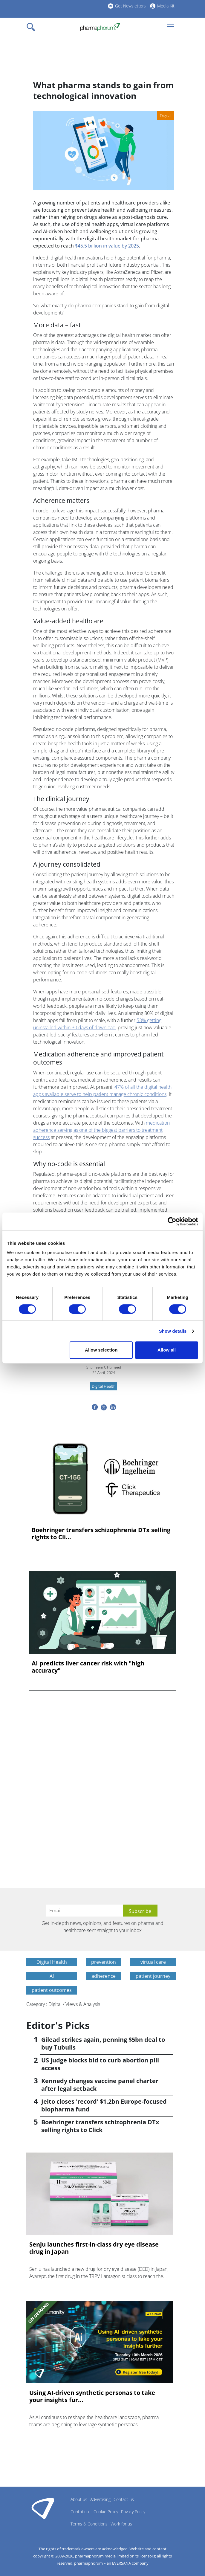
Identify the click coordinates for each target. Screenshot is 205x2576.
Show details (173, 1331)
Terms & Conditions (89, 2524)
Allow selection (101, 1349)
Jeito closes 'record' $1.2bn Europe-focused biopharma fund (104, 2105)
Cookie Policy (106, 2511)
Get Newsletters (130, 6)
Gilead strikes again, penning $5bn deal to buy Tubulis (103, 2043)
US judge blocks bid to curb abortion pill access (100, 2064)
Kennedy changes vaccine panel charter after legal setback (99, 2085)
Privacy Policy (133, 2511)
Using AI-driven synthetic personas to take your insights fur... (92, 2396)
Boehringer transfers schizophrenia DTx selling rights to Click (100, 2126)
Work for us (121, 2524)
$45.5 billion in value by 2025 (107, 245)
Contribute (81, 2511)
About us (79, 2499)
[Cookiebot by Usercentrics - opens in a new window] (172, 1221)
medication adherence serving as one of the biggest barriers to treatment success (101, 1130)
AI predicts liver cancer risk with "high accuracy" (88, 1667)
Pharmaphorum (43, 2508)
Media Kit (166, 6)
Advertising (100, 2499)
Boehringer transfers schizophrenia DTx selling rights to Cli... (101, 1533)
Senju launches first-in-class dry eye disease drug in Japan (94, 2248)
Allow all (166, 1349)
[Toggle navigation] (32, 27)
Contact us (124, 2499)
